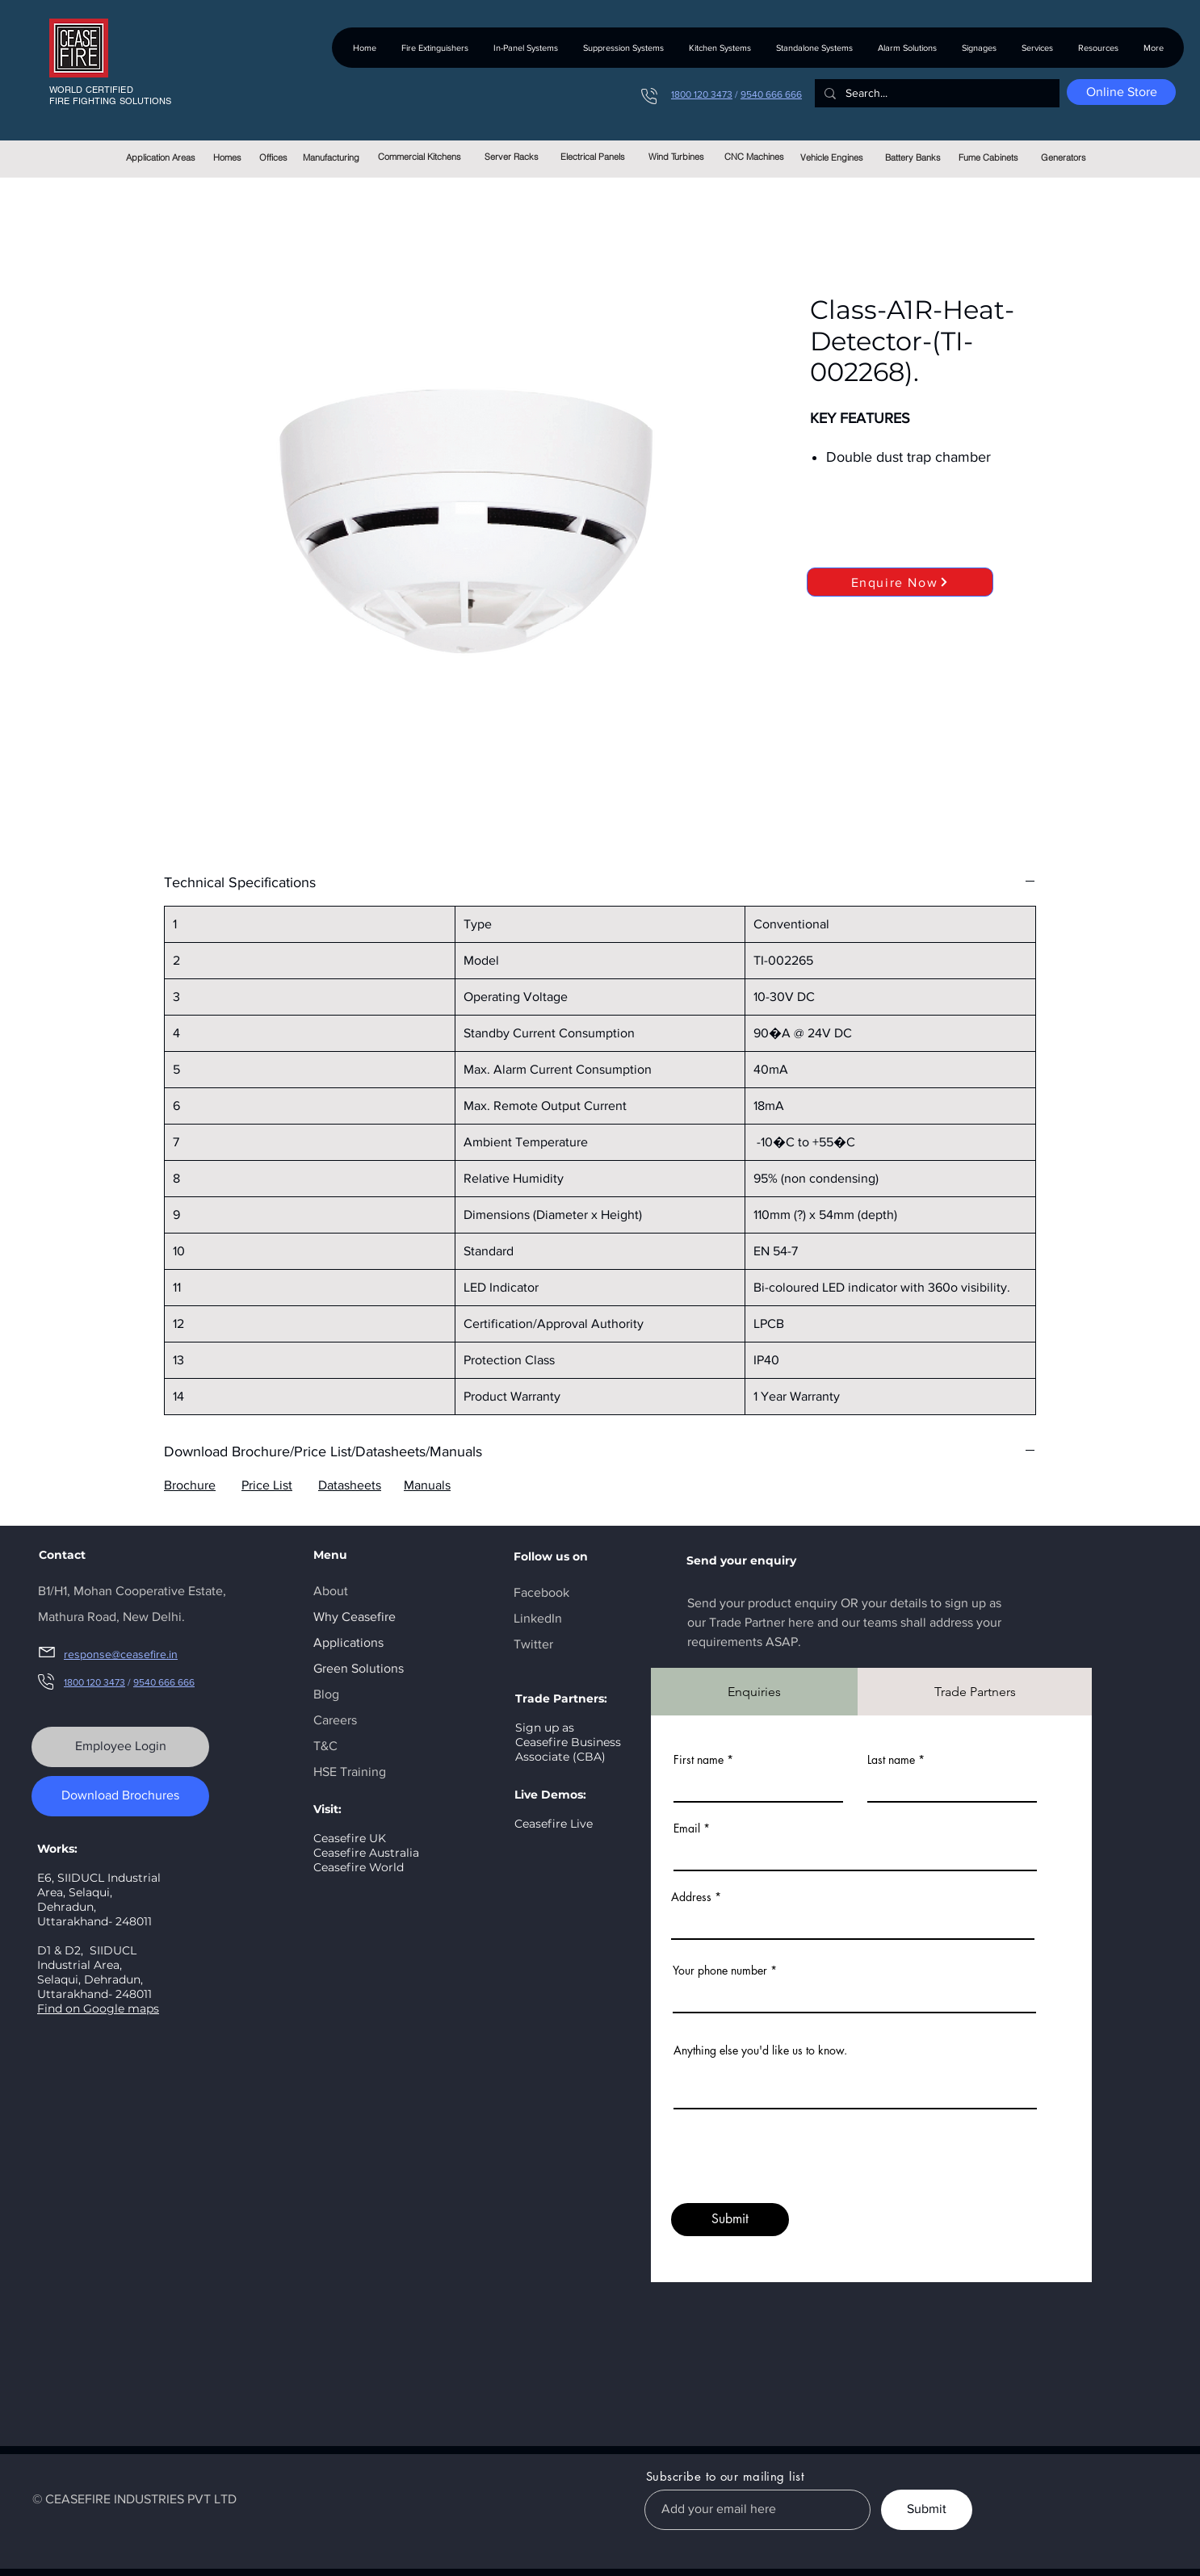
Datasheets (349, 1485)
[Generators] (1063, 157)
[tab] (754, 1691)
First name (698, 1760)
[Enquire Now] (900, 582)
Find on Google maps (98, 2008)
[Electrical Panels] (592, 156)
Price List (266, 1485)
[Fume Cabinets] (988, 157)
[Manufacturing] (330, 157)
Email (686, 1828)
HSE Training (349, 1771)
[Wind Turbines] (676, 156)
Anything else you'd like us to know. (760, 2050)
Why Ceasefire (354, 1616)
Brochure (190, 1485)
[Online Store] (1121, 92)
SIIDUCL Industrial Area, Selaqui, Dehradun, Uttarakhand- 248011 (94, 1972)
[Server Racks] (511, 156)
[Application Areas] (160, 157)
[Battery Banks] (912, 157)
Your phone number (720, 1970)
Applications (348, 1642)
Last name (891, 1760)
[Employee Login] (120, 1747)
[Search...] (935, 93)
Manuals (427, 1485)
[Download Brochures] (120, 1796)
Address (691, 1897)
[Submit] (730, 2219)
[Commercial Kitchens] (419, 156)
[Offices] (273, 157)
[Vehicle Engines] (831, 157)
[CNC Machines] (754, 156)
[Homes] (227, 157)
